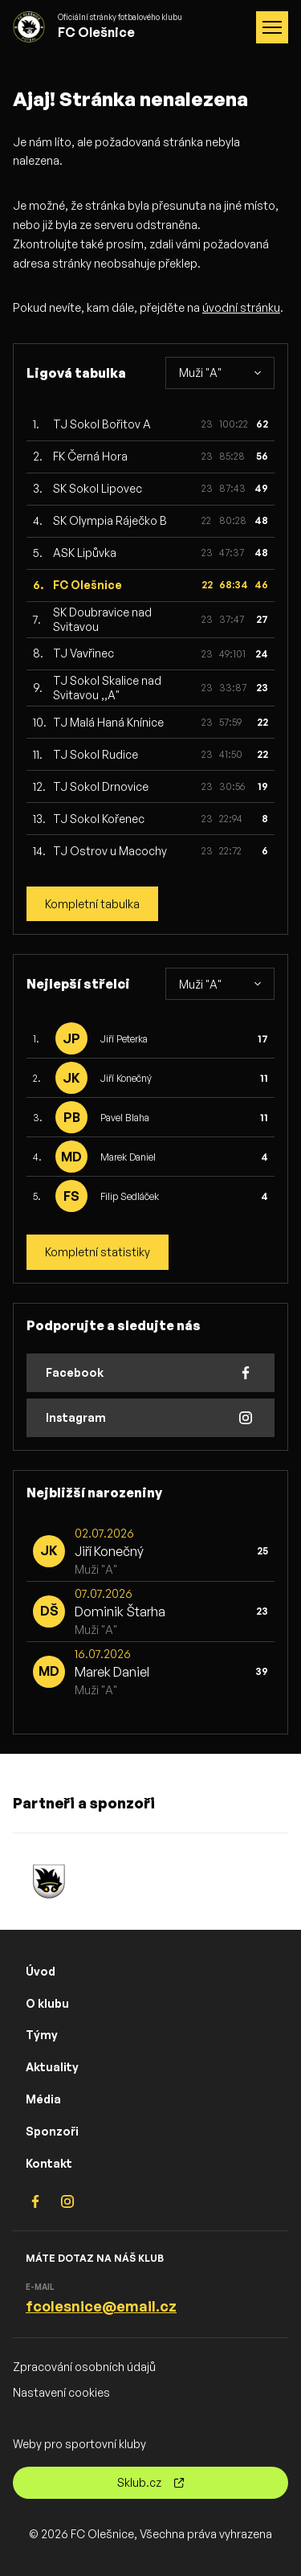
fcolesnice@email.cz (101, 2306)
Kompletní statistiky (97, 1252)
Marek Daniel (128, 1157)
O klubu (47, 2003)
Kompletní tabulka (92, 904)
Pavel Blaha (124, 1118)
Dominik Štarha (120, 1611)
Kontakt (49, 2163)
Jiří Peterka (124, 1039)
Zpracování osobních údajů (84, 2366)
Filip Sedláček (129, 1196)
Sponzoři (52, 2131)
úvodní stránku (241, 307)
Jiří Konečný (126, 1078)
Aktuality (52, 2067)
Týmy (42, 2035)
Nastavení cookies (61, 2392)
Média (43, 2099)
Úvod (40, 1971)
